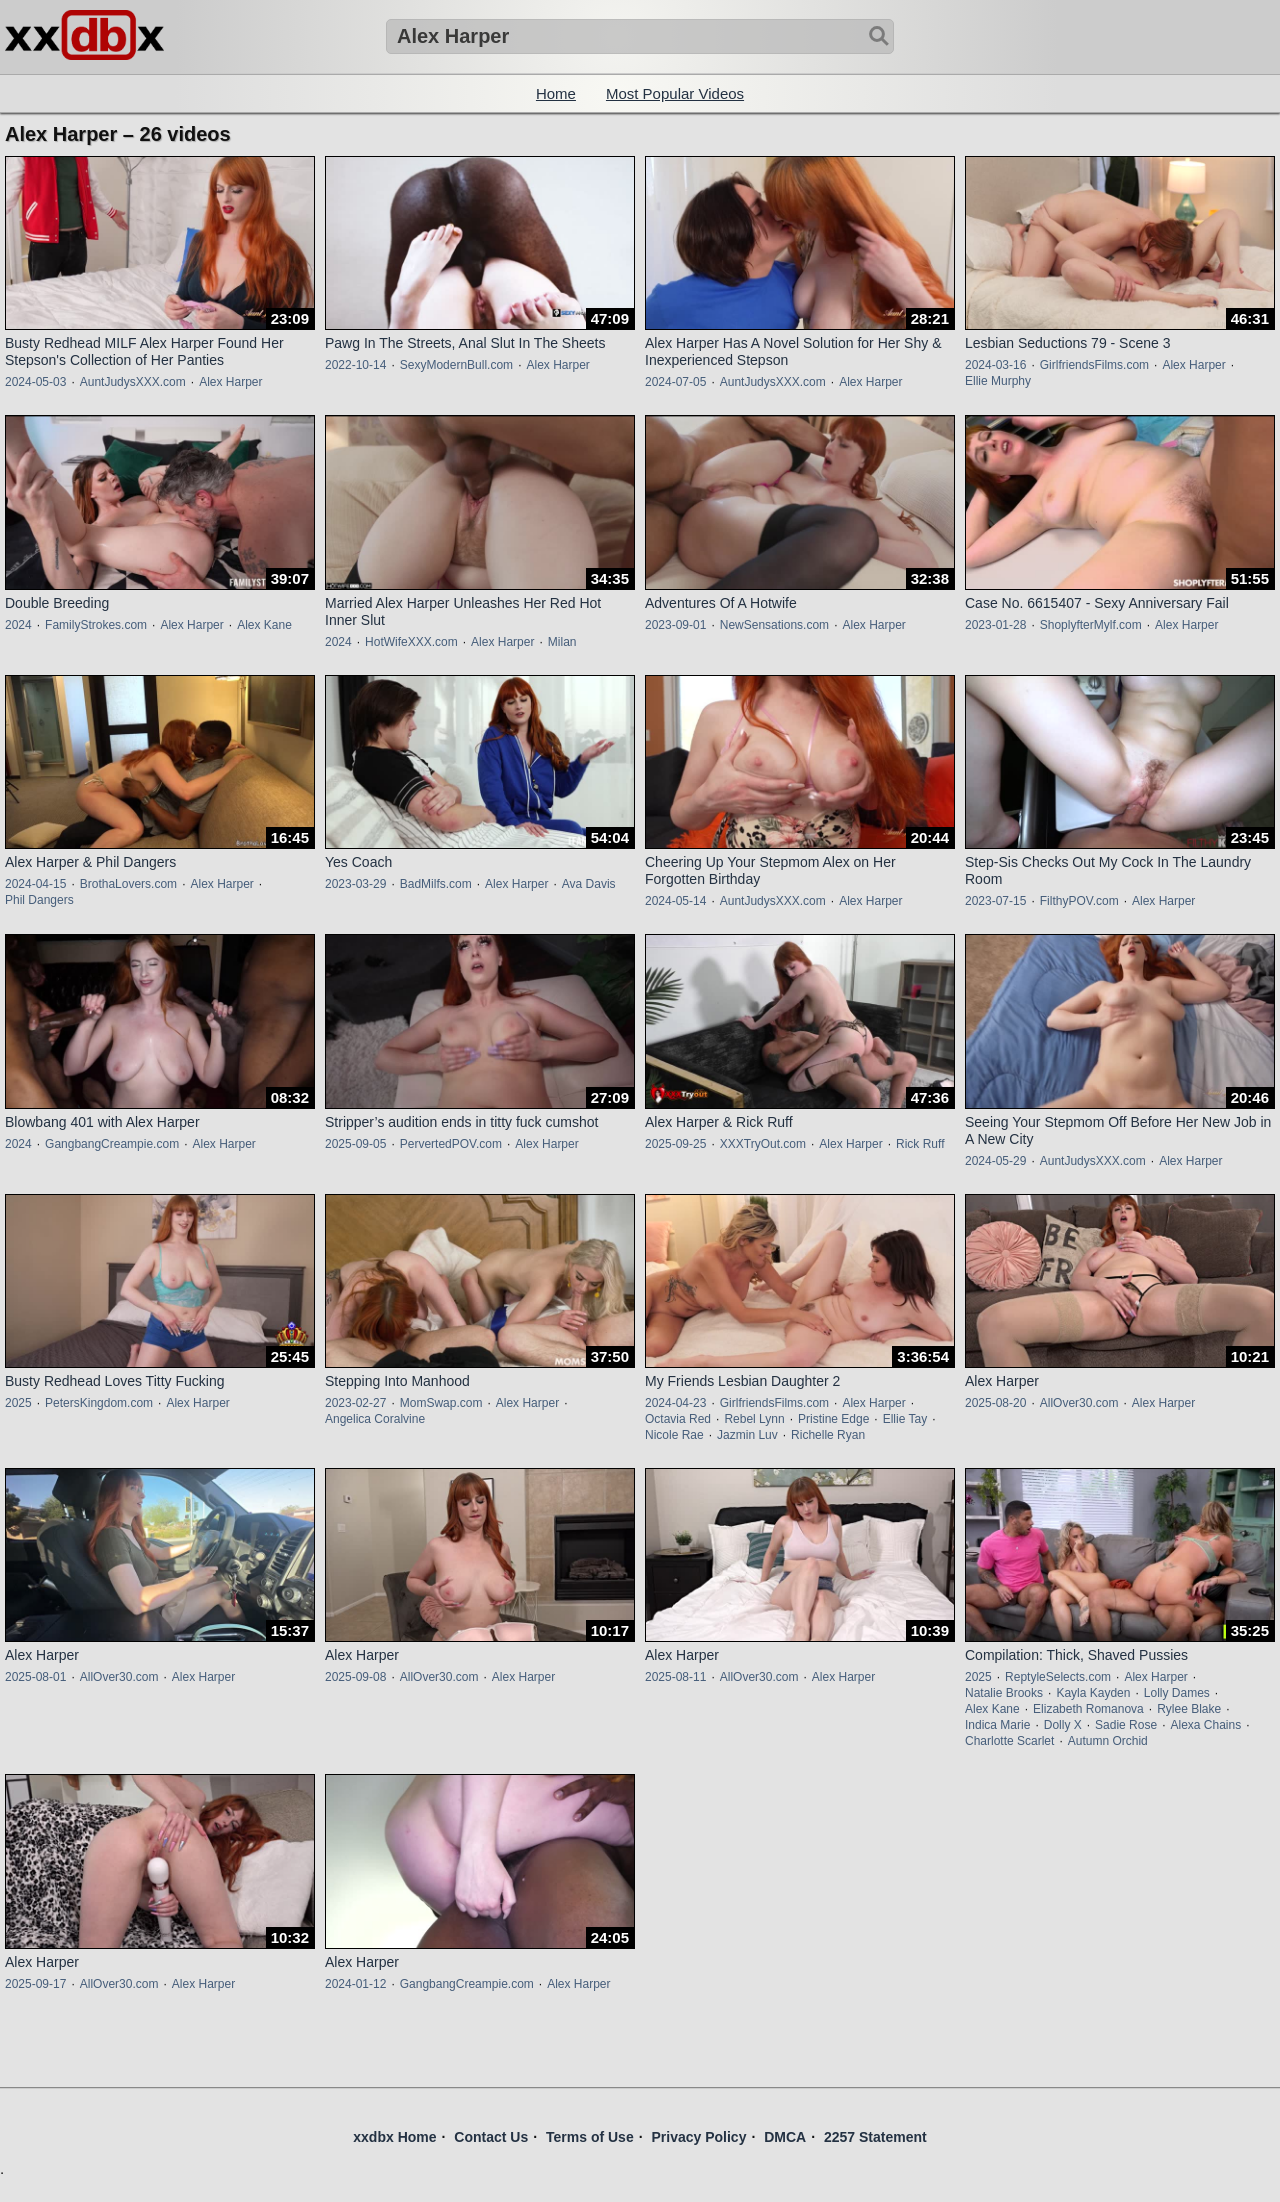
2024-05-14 (675, 901)
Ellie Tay (905, 1419)
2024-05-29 (995, 1161)
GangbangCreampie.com (112, 1144)
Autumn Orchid (1108, 1741)
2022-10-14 (355, 365)
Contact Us (491, 2137)
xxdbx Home (394, 2137)
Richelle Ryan (828, 1435)
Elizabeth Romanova (1088, 1709)
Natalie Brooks (1004, 1693)
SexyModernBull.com (456, 365)
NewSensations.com (774, 625)
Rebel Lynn (754, 1419)
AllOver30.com (1079, 1403)
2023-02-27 (355, 1403)
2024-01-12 (355, 1984)
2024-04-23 (675, 1403)
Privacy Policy (698, 2137)
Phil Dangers (39, 900)
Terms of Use (590, 2137)
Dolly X (1063, 1725)
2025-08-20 (995, 1403)
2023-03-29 (355, 884)
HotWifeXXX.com (411, 642)
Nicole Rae (674, 1435)
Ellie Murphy (998, 381)
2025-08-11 (675, 1677)
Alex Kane (264, 625)
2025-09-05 (355, 1144)
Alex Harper (230, 382)
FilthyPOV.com (1079, 901)
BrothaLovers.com (128, 884)
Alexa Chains (1205, 1725)
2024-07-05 (675, 382)
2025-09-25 (675, 1144)
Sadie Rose (1126, 1725)
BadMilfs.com (436, 884)
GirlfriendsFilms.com (1094, 365)
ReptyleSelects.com (1058, 1677)
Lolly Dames (1177, 1693)
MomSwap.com (441, 1403)
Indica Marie (997, 1725)
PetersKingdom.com (99, 1403)
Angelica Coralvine (375, 1419)
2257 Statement (875, 2137)
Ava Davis (589, 884)
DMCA (785, 2137)
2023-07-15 (995, 901)
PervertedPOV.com (451, 1144)
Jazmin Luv (747, 1435)
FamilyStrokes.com (96, 625)
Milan (562, 642)
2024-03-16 (995, 365)
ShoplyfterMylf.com (1091, 625)
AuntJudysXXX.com (133, 382)
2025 (18, 1403)
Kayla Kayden (1093, 1693)
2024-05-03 (35, 382)
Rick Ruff (920, 1144)
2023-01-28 (995, 625)
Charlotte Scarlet (1009, 1741)
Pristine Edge (833, 1419)
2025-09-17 (35, 1984)
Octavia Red (678, 1419)
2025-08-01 (35, 1677)
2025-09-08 (355, 1677)
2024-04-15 (35, 884)
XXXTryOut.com (763, 1144)
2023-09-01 (675, 625)
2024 (18, 625)
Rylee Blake (1189, 1709)
